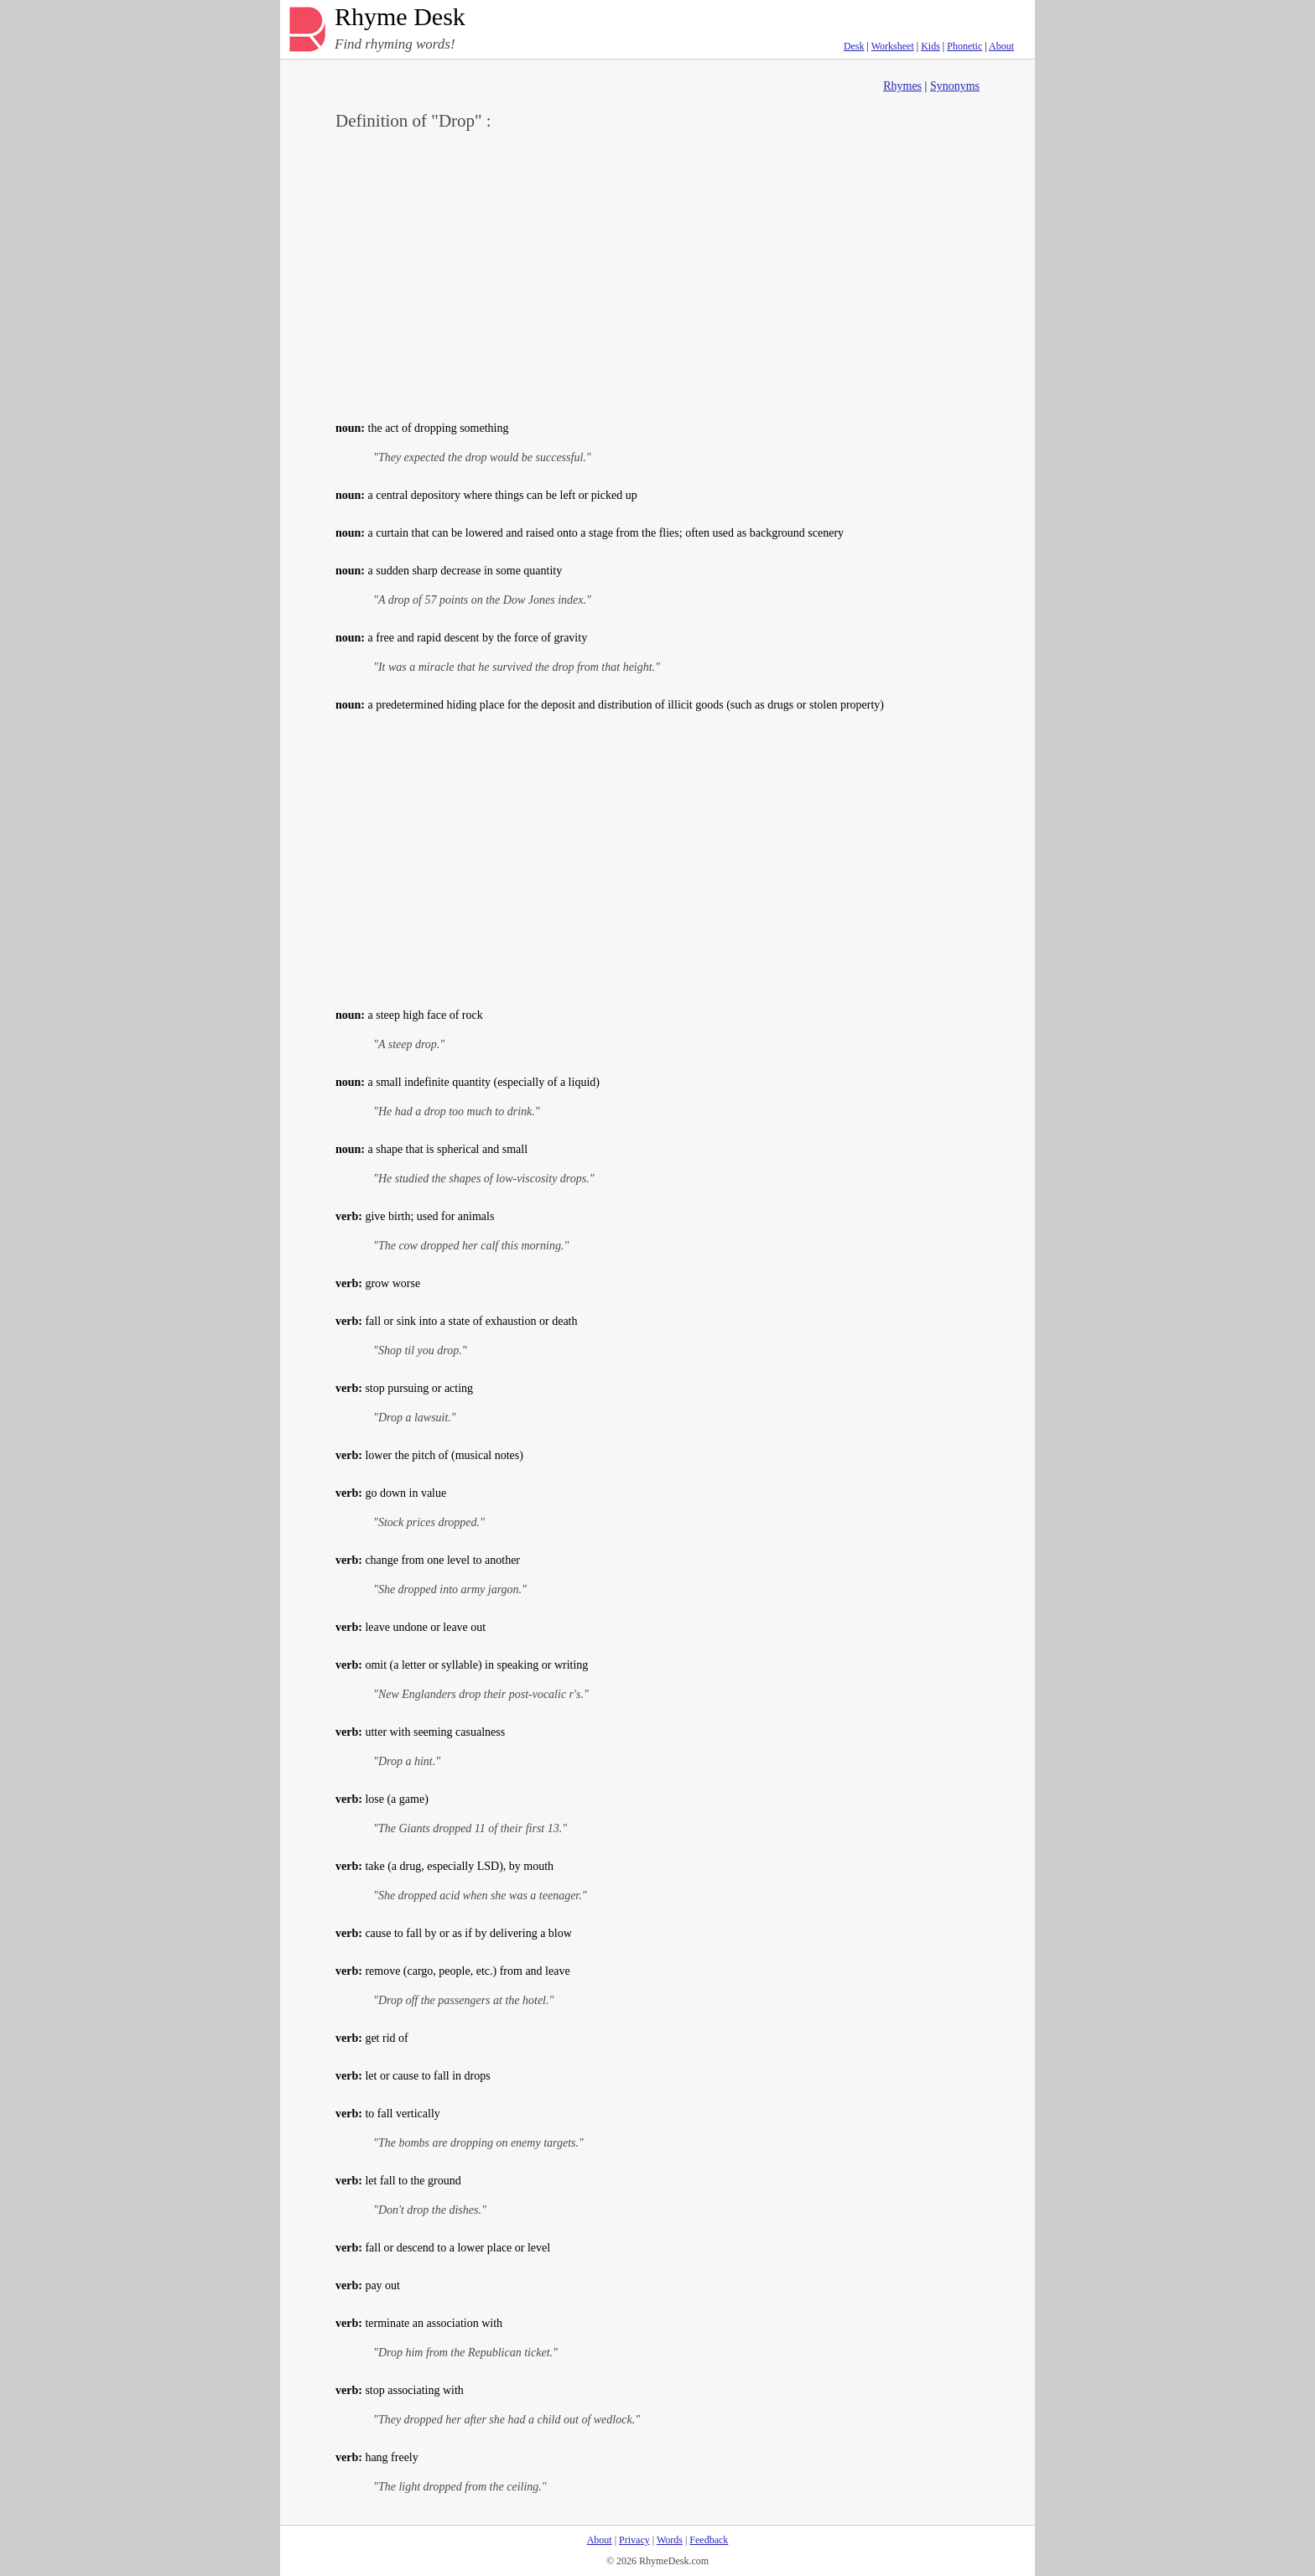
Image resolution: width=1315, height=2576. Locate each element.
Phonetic (964, 46)
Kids (930, 46)
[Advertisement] (657, 273)
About (1001, 46)
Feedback (708, 2540)
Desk (854, 46)
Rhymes (902, 86)
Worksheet (892, 46)
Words (670, 2540)
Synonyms (955, 86)
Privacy (634, 2540)
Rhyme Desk (400, 17)
